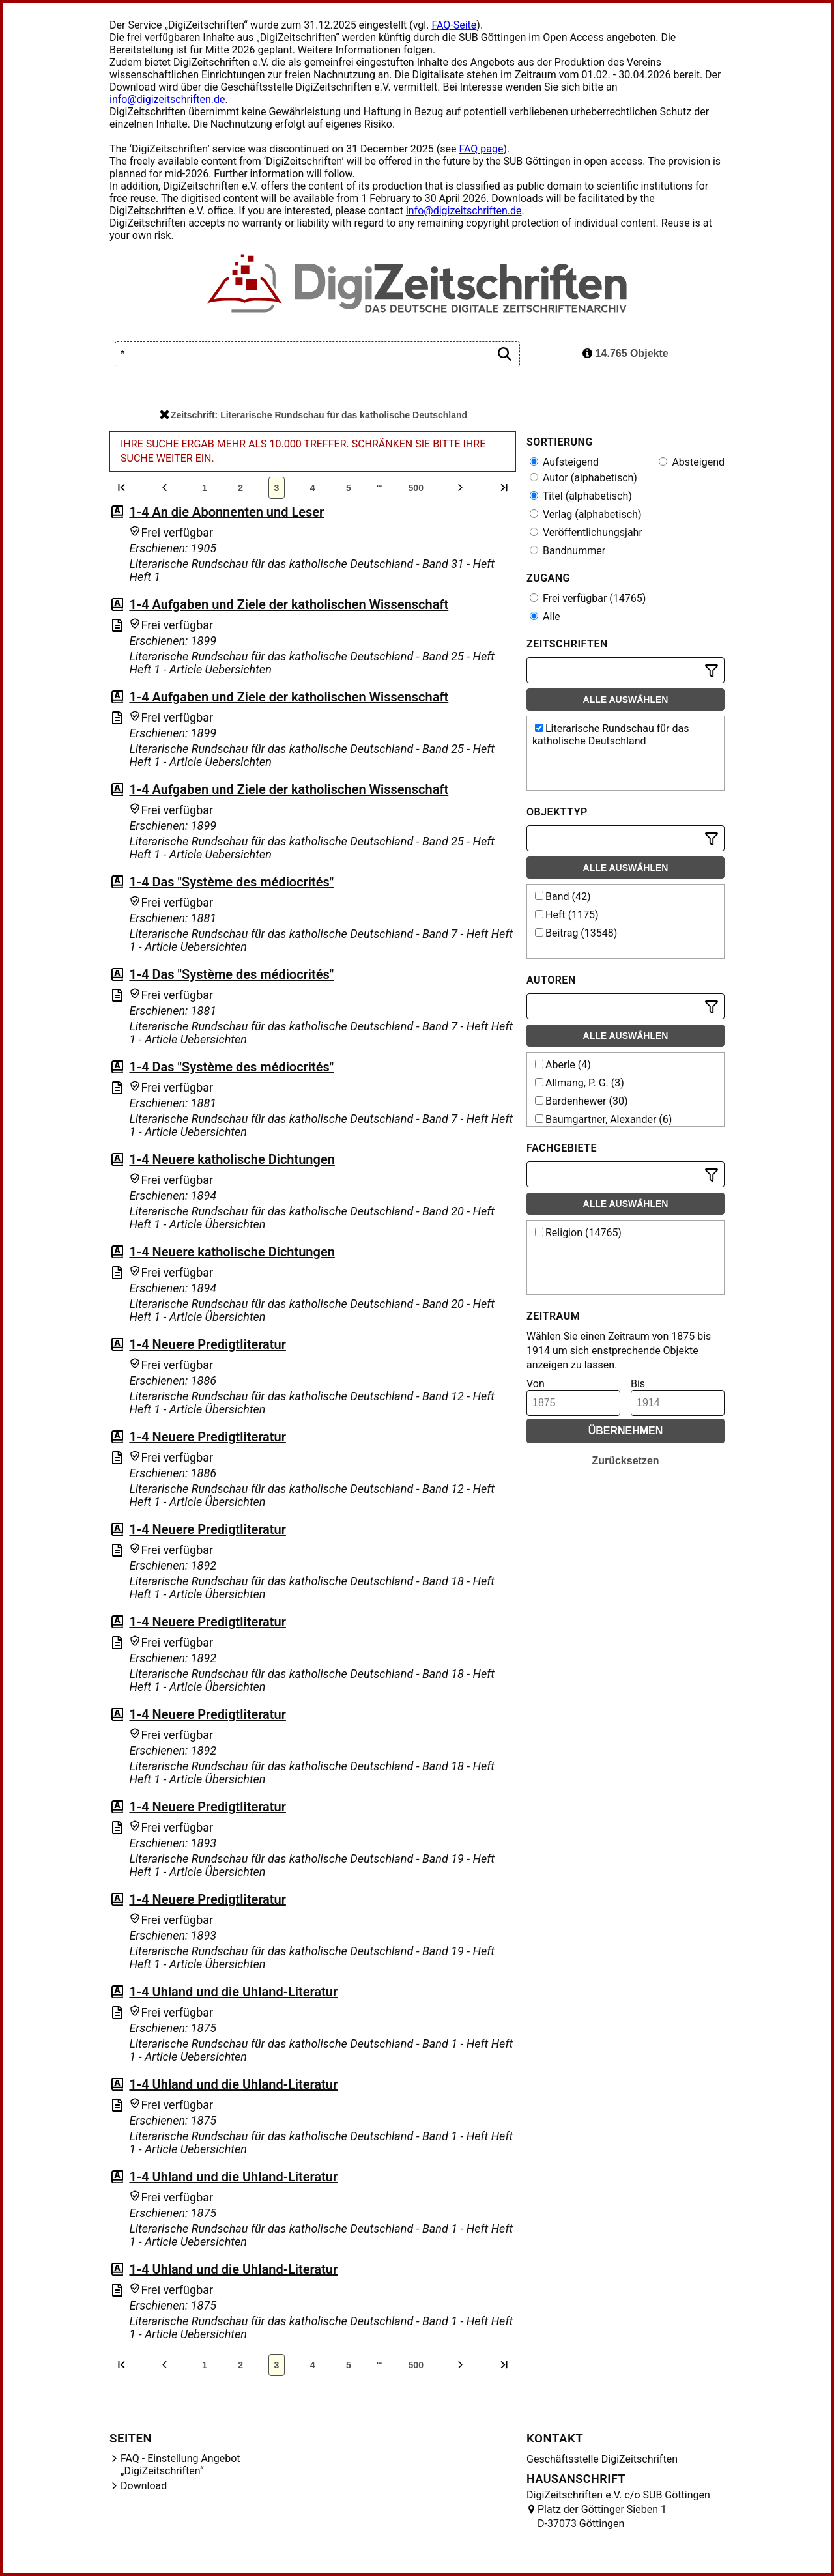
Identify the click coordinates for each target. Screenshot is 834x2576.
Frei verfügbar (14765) (588, 598)
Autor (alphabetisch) (583, 478)
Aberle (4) (563, 1064)
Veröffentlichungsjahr (586, 532)
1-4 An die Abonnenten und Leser (226, 512)
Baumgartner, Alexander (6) (603, 1119)
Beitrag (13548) (576, 933)
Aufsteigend (564, 462)
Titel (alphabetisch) (581, 496)
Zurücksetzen (625, 1460)
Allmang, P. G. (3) (579, 1083)
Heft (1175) (567, 915)
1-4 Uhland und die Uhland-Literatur (233, 1992)
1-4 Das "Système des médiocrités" (231, 882)
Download (144, 2486)
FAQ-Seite (453, 25)
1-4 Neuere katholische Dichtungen (231, 1159)
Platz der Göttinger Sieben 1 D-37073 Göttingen (602, 2516)
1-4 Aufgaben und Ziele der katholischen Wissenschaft (288, 604)
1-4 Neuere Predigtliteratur (207, 1344)
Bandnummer (567, 551)
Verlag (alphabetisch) (585, 514)
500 (416, 488)
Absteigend (692, 462)
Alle (545, 616)
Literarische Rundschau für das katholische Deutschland (610, 734)
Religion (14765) (578, 1232)
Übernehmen (625, 1430)
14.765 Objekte (625, 353)
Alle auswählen (626, 699)
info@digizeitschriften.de (167, 99)
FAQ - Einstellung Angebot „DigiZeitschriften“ (180, 2464)
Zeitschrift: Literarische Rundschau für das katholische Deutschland (313, 415)
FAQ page (481, 149)
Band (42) (563, 896)
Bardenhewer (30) (581, 1101)
